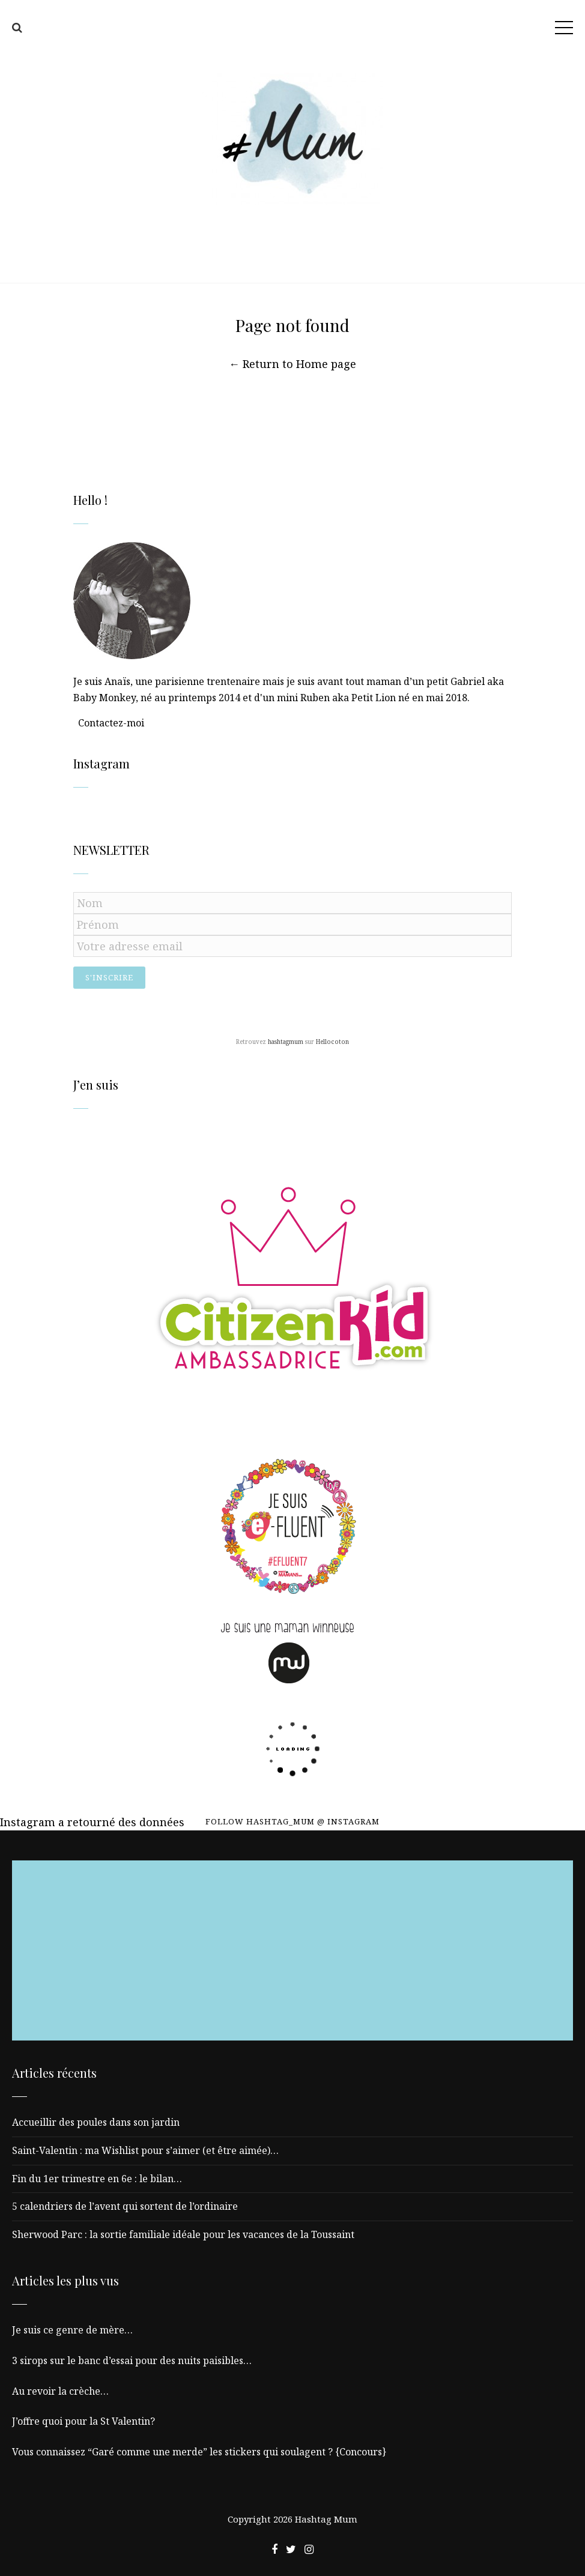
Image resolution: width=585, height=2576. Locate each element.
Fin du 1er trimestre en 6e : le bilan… (97, 2178)
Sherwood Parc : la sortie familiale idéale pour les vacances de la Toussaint (183, 2234)
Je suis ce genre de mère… (72, 2329)
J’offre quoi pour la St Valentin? (83, 2421)
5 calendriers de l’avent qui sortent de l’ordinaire (125, 2206)
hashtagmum (285, 1041)
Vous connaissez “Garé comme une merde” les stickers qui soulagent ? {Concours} (199, 2451)
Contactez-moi (111, 722)
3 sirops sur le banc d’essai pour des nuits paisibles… (132, 2360)
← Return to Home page (292, 364)
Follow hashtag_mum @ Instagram (292, 1821)
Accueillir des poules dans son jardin (96, 2122)
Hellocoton (332, 1041)
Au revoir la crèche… (60, 2391)
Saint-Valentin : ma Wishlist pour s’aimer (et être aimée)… (145, 2150)
